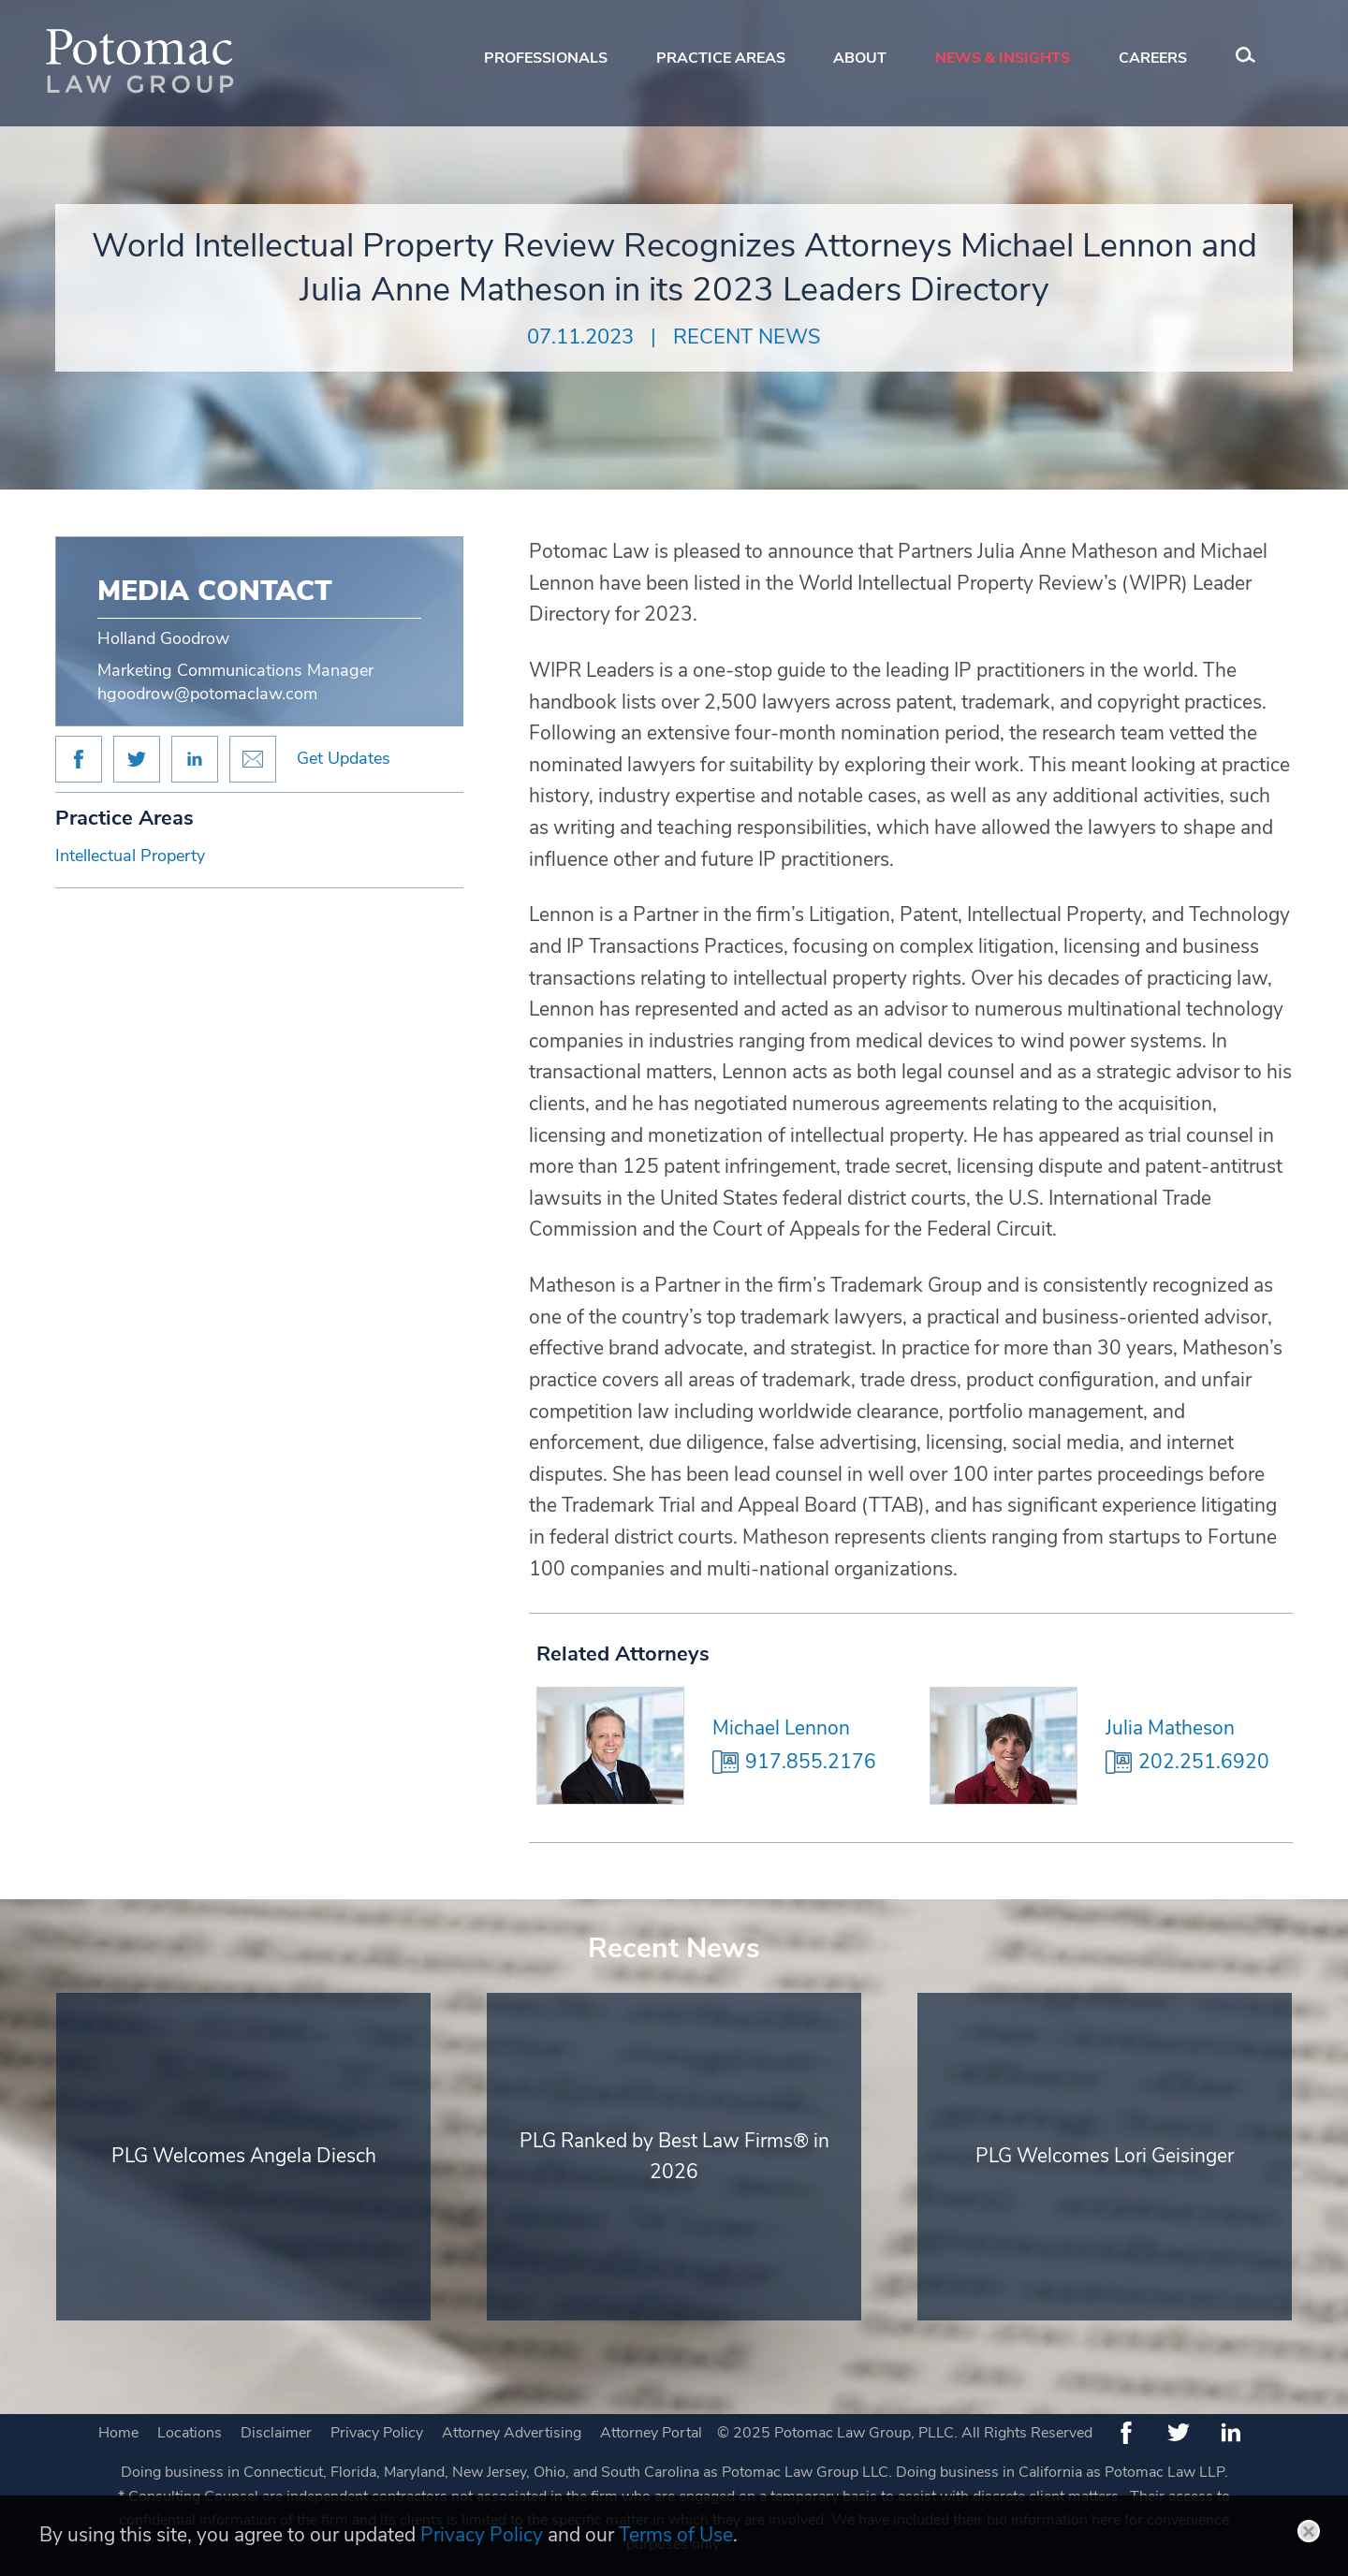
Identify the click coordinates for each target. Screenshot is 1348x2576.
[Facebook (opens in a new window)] (1126, 2433)
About (859, 58)
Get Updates (343, 758)
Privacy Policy (376, 2432)
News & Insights (1002, 58)
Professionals (546, 58)
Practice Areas (720, 58)
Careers (1153, 58)
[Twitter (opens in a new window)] (1178, 2433)
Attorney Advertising (511, 2432)
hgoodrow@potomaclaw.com (207, 693)
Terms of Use (676, 2535)
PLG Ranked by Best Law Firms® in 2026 (674, 2157)
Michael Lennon (781, 1728)
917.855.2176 (810, 1762)
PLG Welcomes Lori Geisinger (1104, 2156)
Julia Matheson (1170, 1728)
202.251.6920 (1203, 1762)
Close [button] (1308, 2531)
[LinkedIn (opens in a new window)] (1231, 2433)
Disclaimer (276, 2432)
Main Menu (611, 24)
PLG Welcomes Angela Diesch (243, 2156)
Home (118, 2432)
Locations (189, 2432)
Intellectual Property (130, 855)
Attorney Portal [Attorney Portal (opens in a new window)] (651, 2432)
